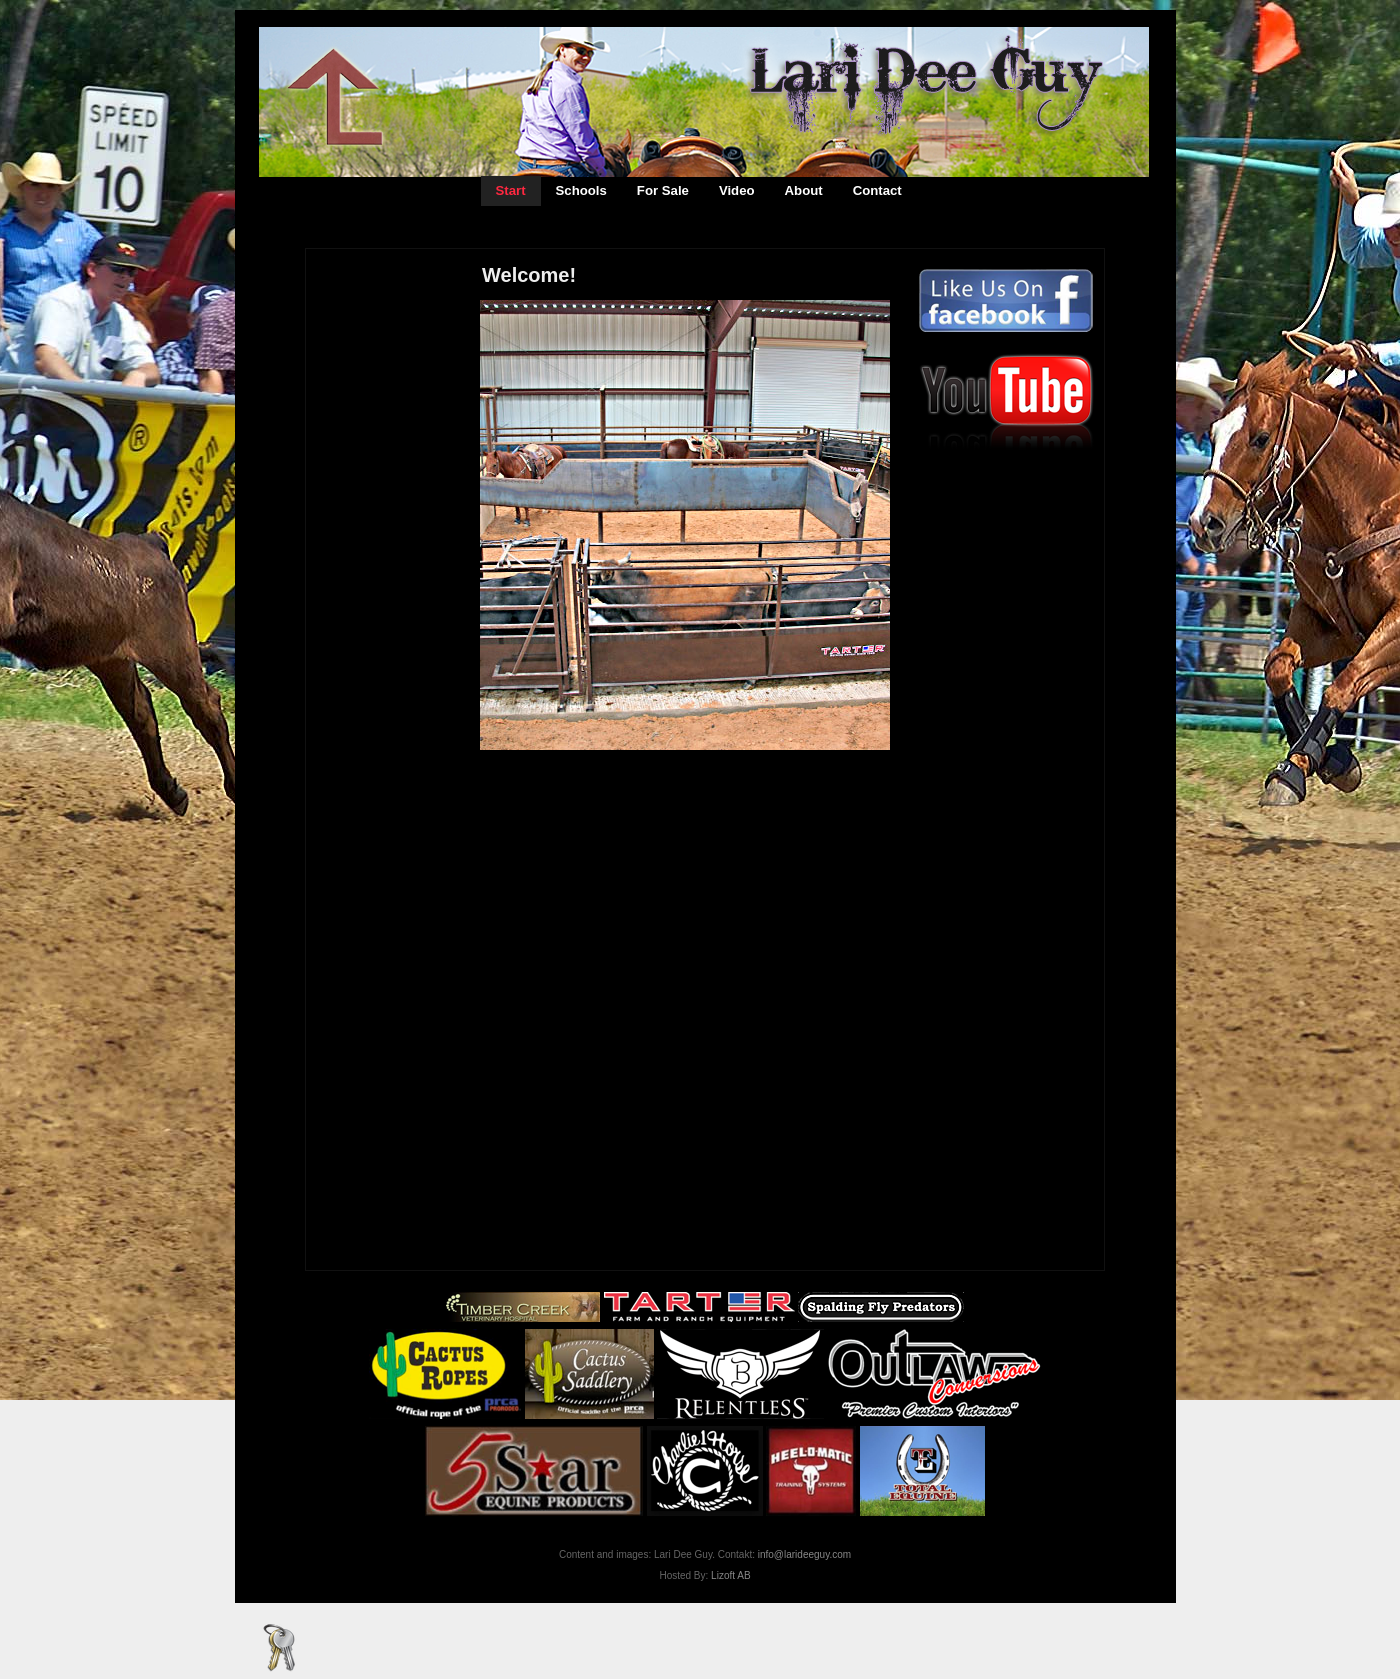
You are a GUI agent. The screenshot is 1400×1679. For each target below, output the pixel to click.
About (804, 190)
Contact (877, 190)
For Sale (663, 190)
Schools (581, 190)
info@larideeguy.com (804, 1554)
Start (511, 190)
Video (737, 190)
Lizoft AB (730, 1575)
